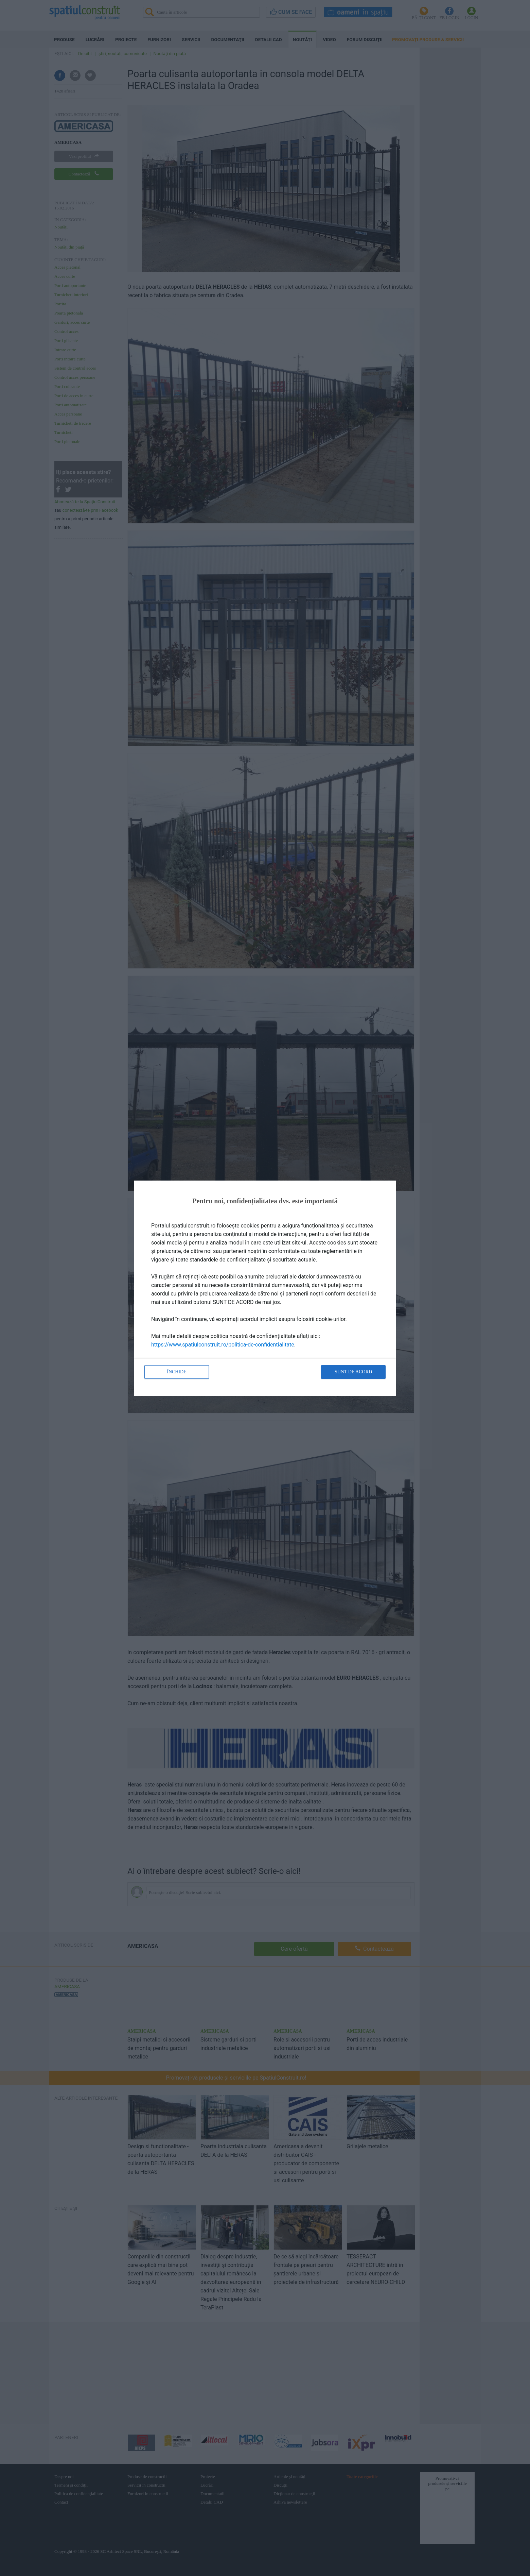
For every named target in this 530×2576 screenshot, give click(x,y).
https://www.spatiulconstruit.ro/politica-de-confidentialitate (222, 1344)
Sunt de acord (353, 1371)
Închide (177, 1371)
